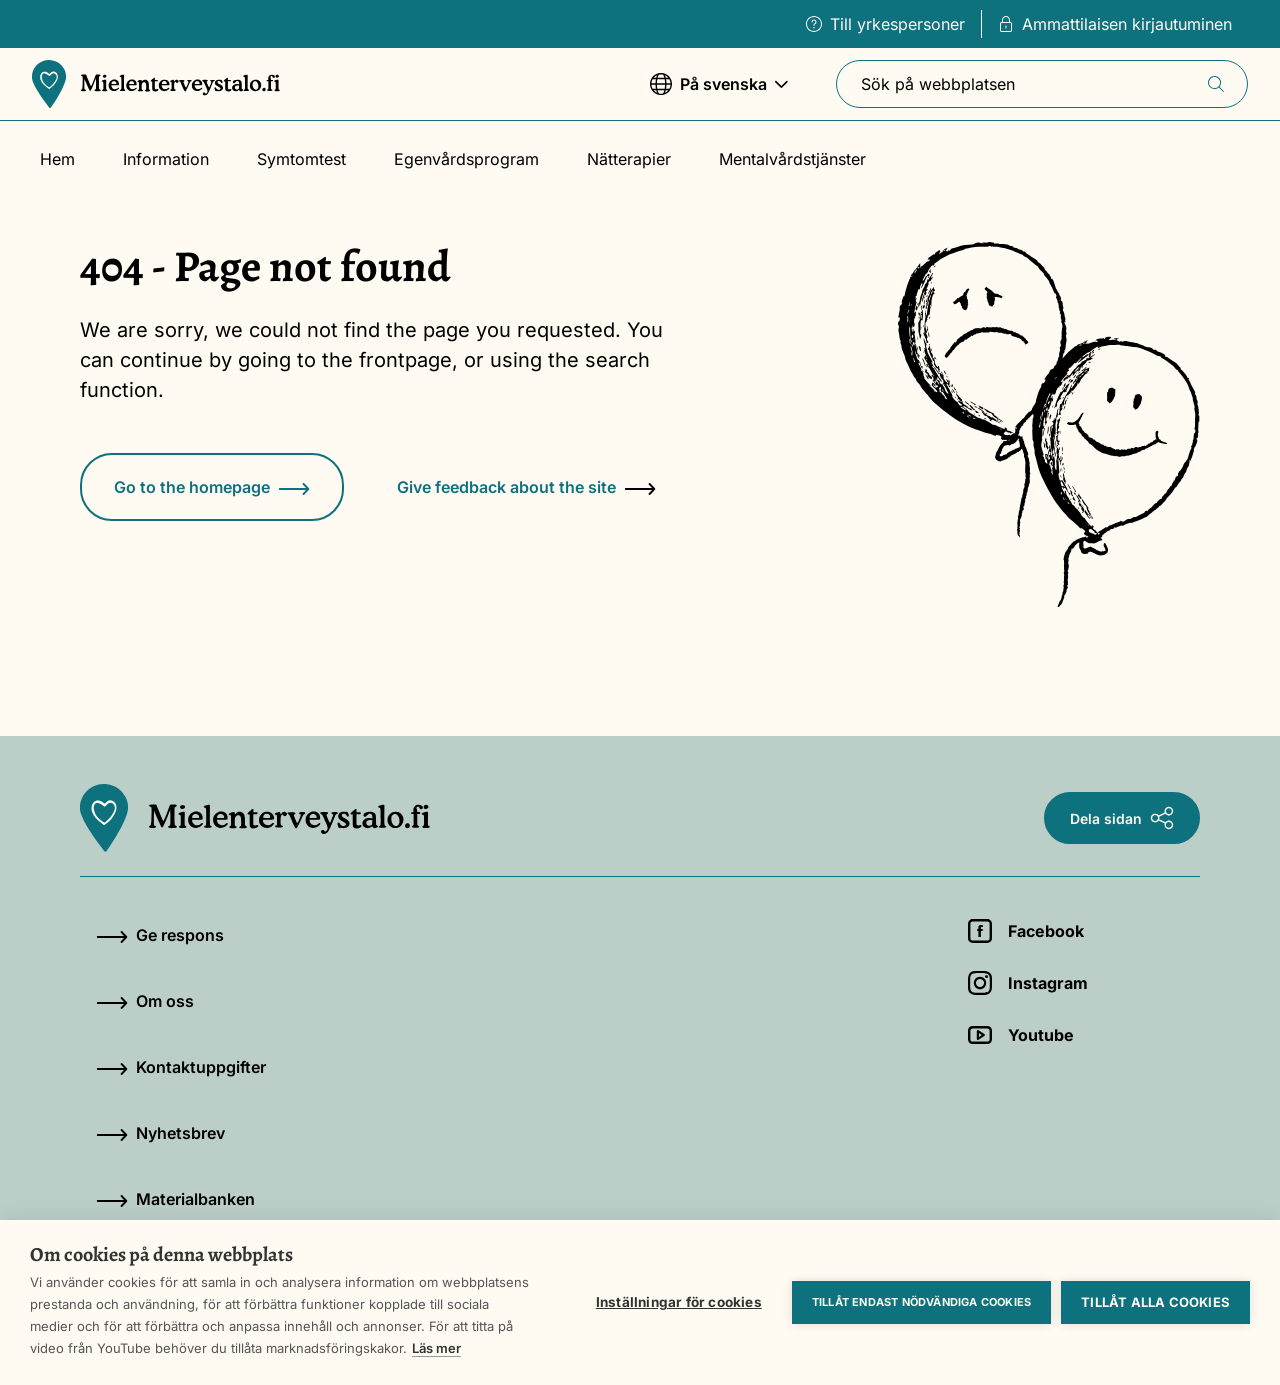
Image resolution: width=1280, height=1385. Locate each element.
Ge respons (160, 935)
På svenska (719, 93)
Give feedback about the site (526, 487)
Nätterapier (629, 159)
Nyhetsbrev (160, 1133)
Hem (57, 159)
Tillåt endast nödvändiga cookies (921, 1302)
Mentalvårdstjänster (792, 159)
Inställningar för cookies (679, 1302)
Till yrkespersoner (885, 24)
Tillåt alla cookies (1155, 1302)
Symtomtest (301, 159)
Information (166, 159)
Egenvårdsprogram (466, 159)
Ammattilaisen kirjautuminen (1115, 24)
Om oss (145, 1001)
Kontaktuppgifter (181, 1067)
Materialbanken (175, 1199)
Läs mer (436, 1348)
